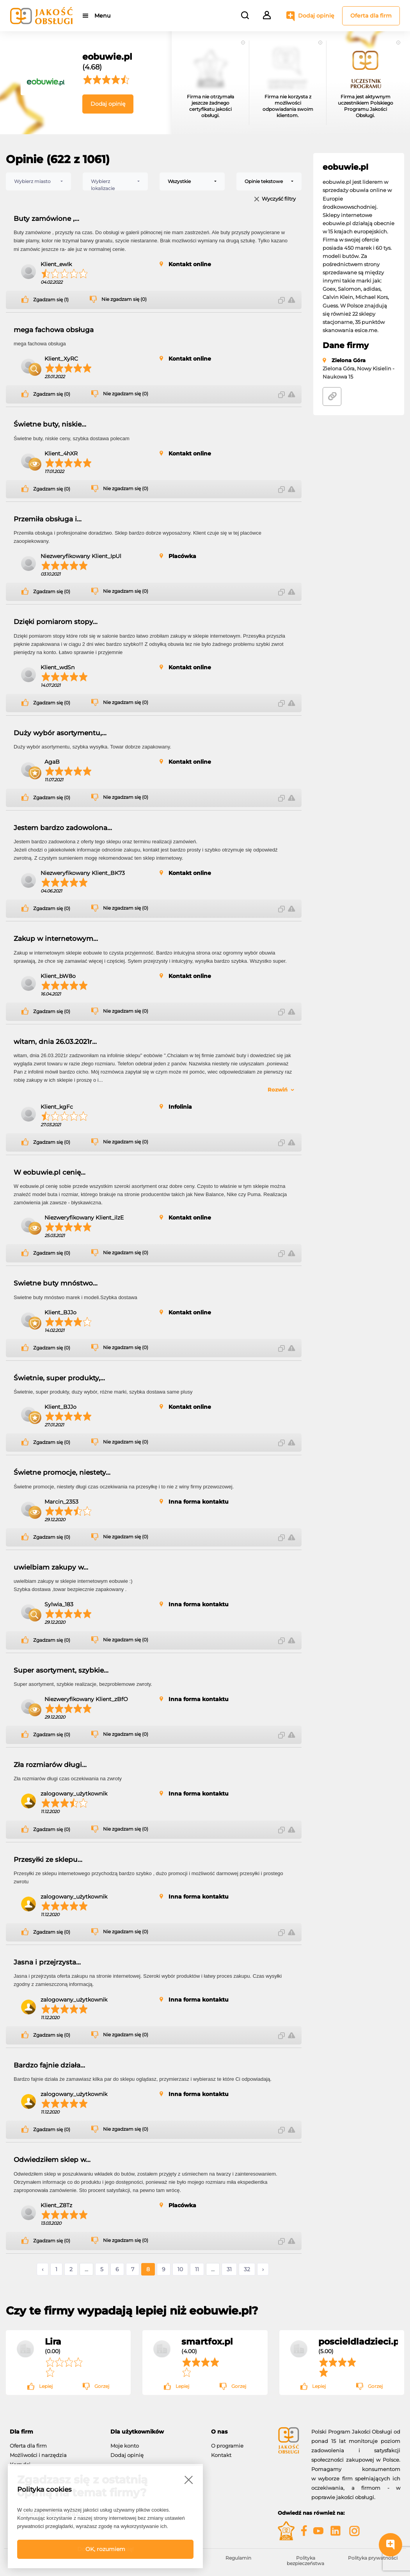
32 (247, 2269)
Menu (102, 15)
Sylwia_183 (58, 1604)
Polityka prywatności (373, 2558)
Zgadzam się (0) (51, 394)
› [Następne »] (263, 2269)
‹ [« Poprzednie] (42, 2269)
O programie (227, 2446)
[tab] (54, 2432)
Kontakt (221, 2455)
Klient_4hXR (61, 453)
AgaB (52, 761)
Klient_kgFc (57, 1106)
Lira (53, 2341)
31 (229, 2269)
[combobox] (38, 181)
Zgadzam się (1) (51, 299)
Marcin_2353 (61, 1501)
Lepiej (46, 2386)
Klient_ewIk (56, 264)
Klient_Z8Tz (56, 2205)
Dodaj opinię (316, 15)
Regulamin (238, 2558)
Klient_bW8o (58, 976)
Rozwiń (278, 1089)
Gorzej (101, 2386)
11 (197, 2269)
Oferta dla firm (371, 15)
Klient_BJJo (60, 1312)
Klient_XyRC (61, 358)
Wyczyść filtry (279, 199)
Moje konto (124, 2446)
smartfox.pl (207, 2341)
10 (180, 2269)
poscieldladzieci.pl (360, 2341)
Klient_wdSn (58, 667)
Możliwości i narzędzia (38, 2455)
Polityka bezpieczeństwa (305, 2560)
